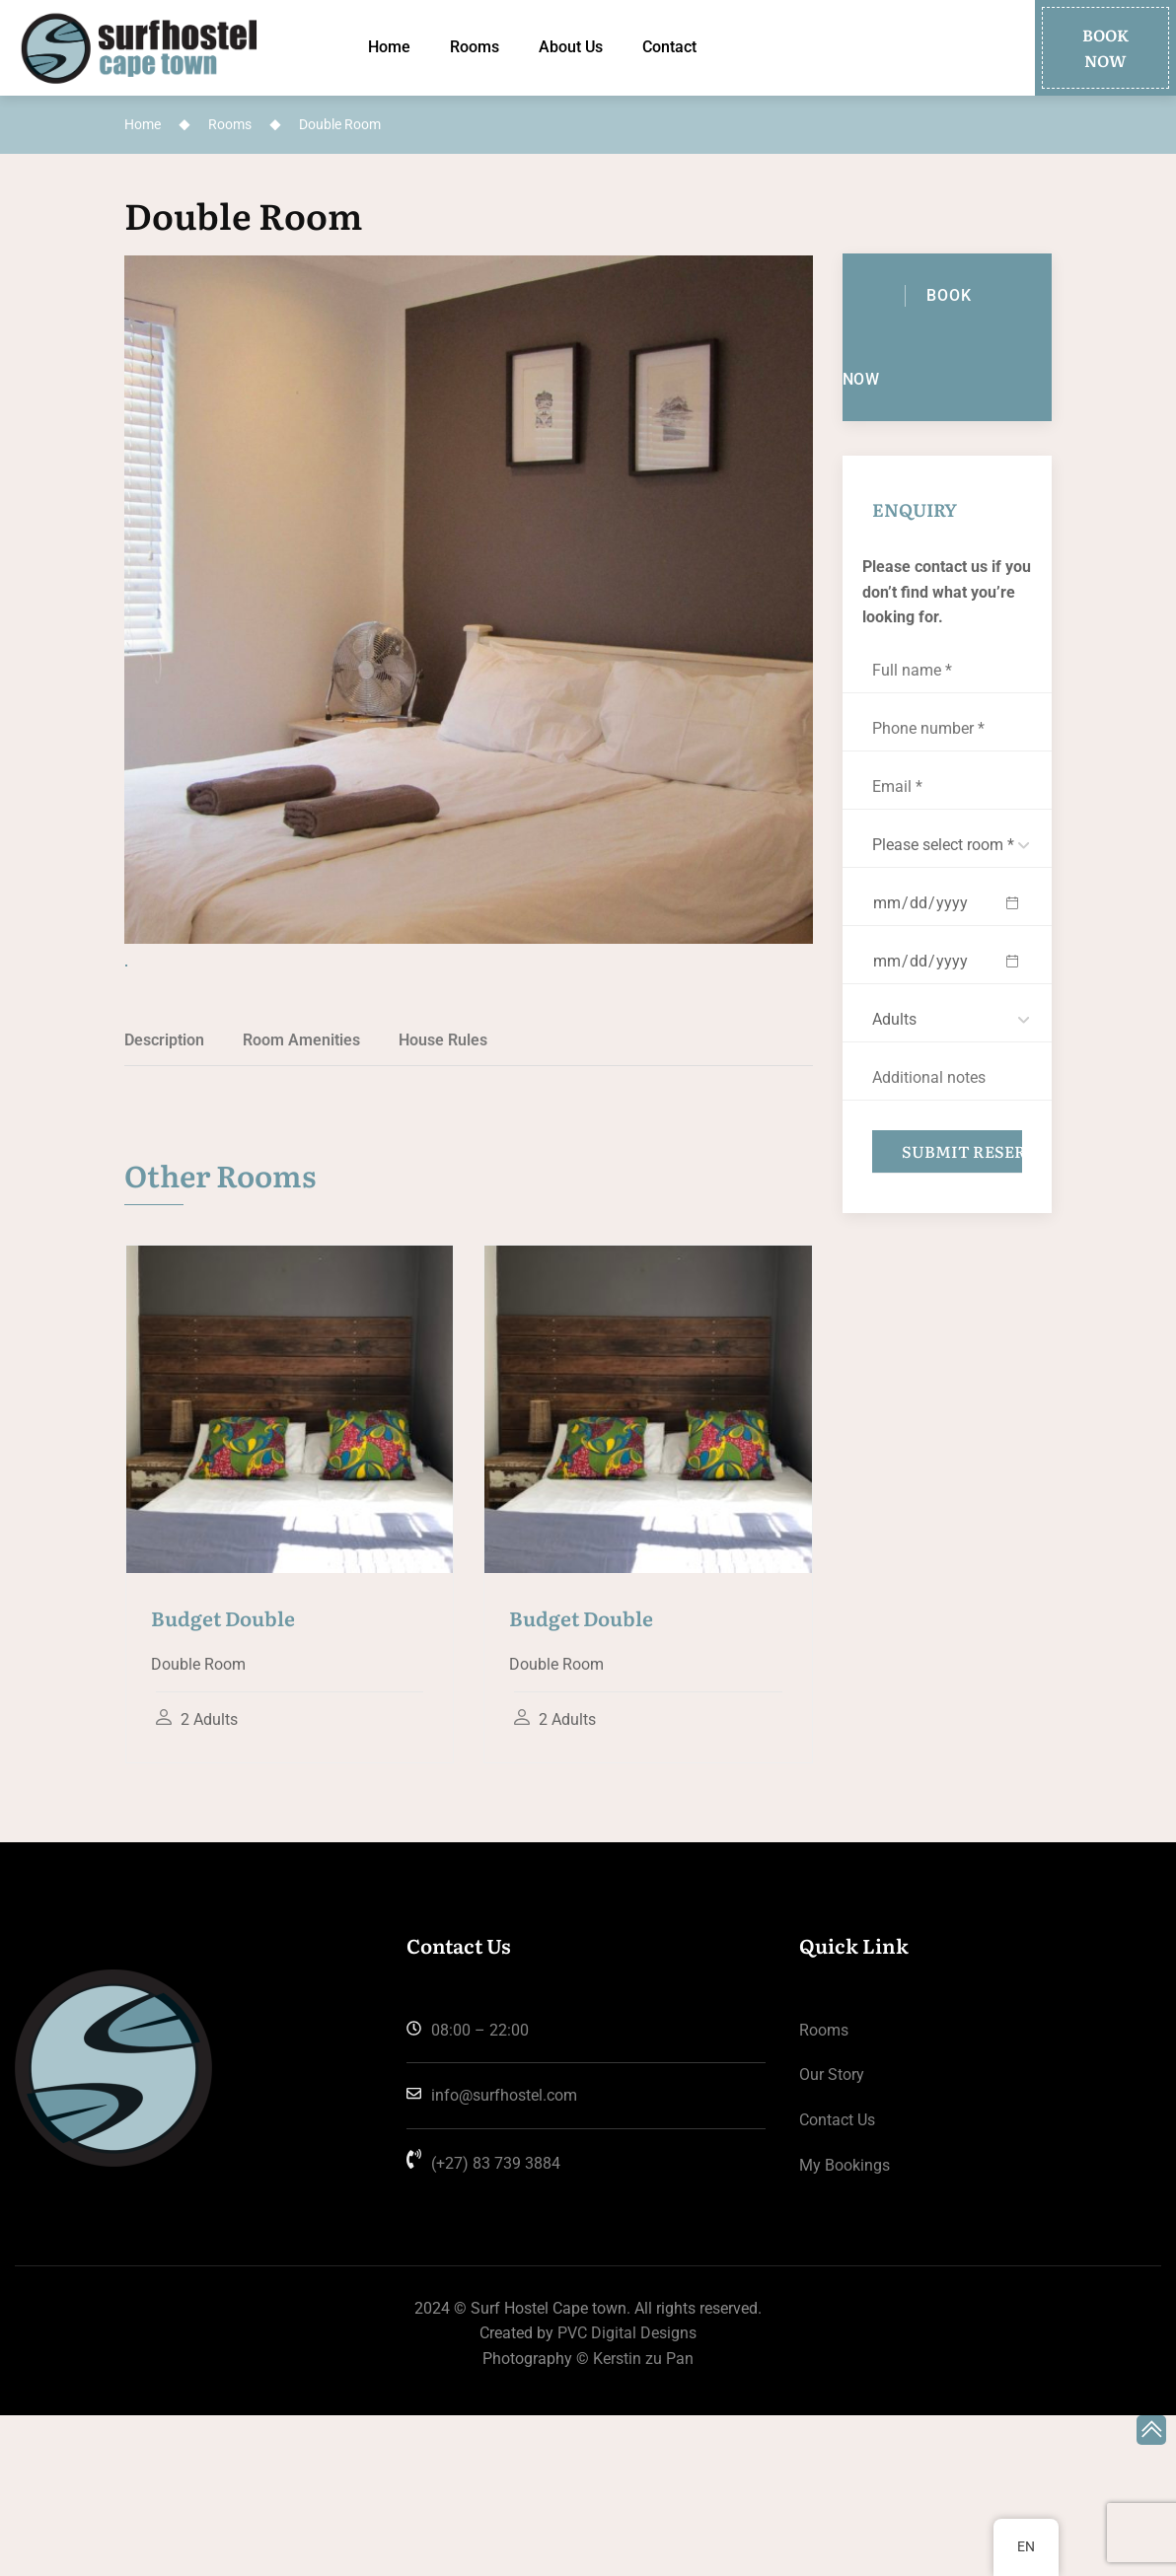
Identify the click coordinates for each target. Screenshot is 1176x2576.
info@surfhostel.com (491, 2256)
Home (389, 46)
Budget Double (223, 1778)
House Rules (443, 1200)
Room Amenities (301, 1200)
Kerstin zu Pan (643, 2519)
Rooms (474, 46)
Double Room (243, 214)
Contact (669, 46)
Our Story (831, 2235)
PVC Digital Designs (627, 2493)
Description (164, 1200)
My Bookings (844, 2326)
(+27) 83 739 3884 (483, 2324)
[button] (1105, 48)
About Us (571, 46)
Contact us (837, 2280)
